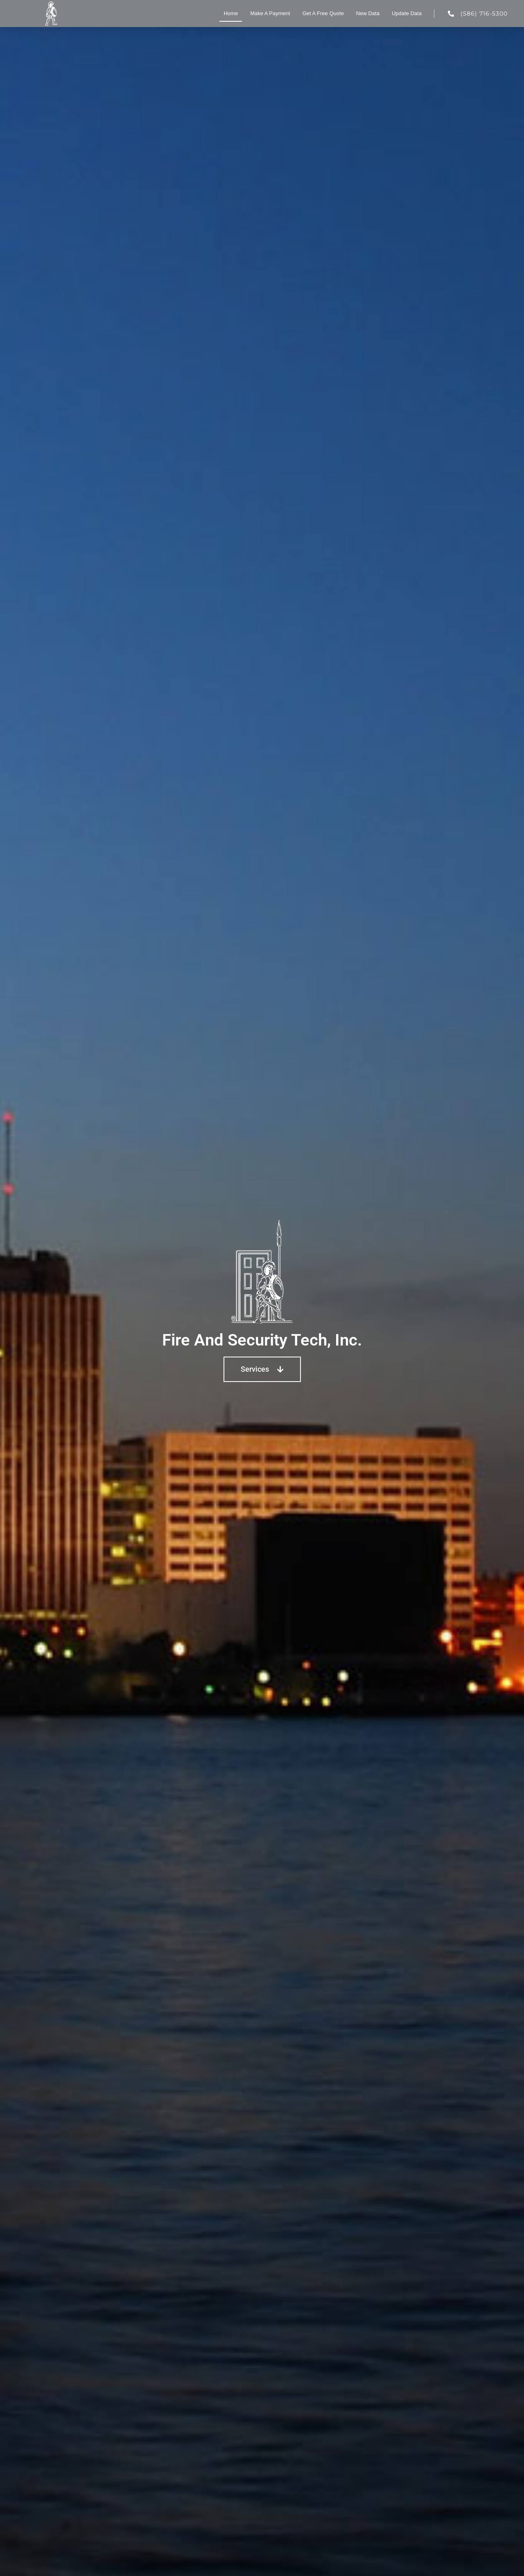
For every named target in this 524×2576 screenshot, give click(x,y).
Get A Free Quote (323, 13)
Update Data (407, 13)
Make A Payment (270, 13)
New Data (367, 13)
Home (231, 13)
